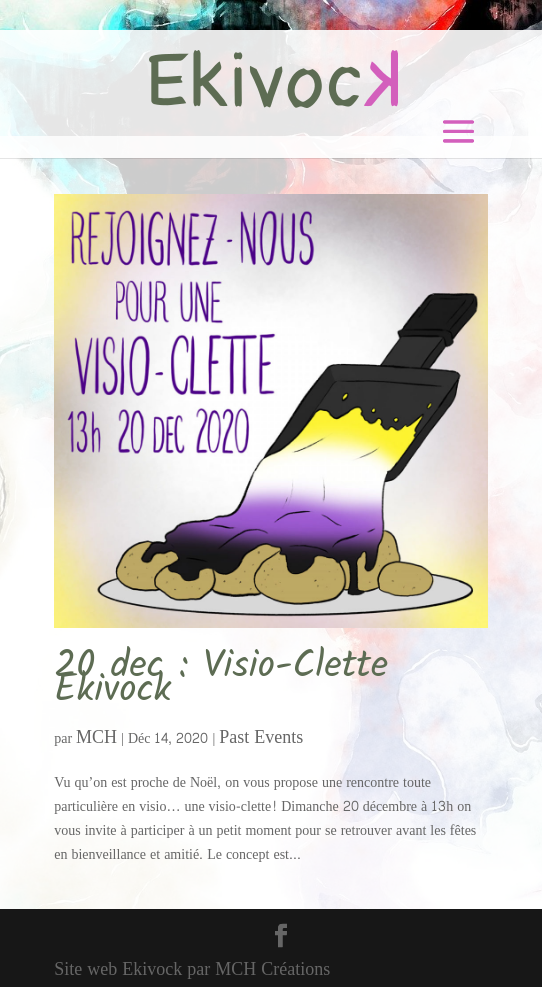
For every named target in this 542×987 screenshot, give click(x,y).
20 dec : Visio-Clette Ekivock (221, 679)
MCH (96, 737)
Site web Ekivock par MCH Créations (192, 969)
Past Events (261, 737)
